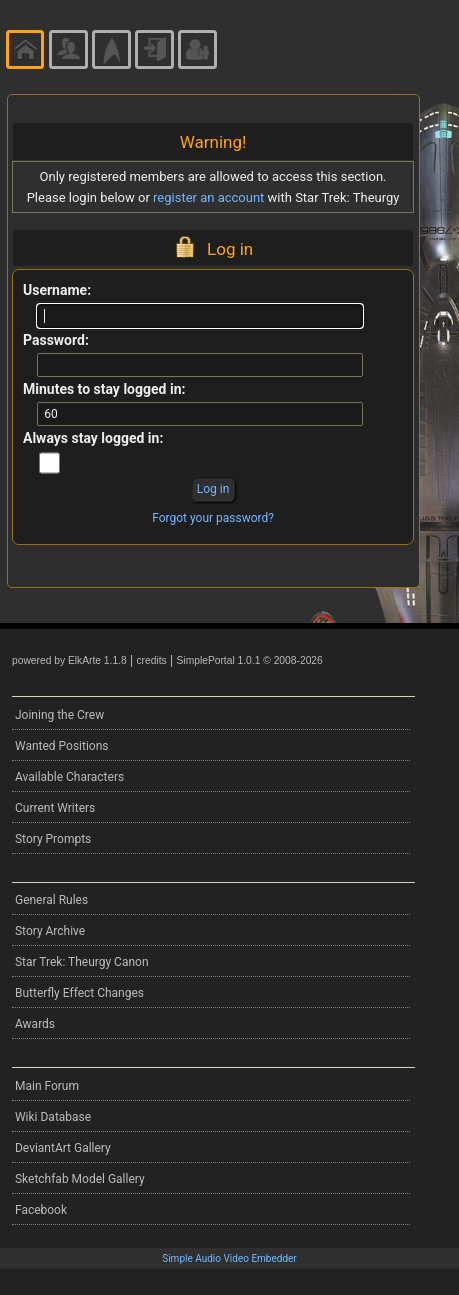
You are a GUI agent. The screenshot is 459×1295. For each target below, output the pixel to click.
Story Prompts (53, 839)
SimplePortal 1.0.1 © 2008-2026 (250, 660)
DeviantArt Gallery (63, 1148)
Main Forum (47, 1086)
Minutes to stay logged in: (104, 389)
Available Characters (69, 777)
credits (151, 660)
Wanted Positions (61, 746)
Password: (56, 340)
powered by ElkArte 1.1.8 (69, 660)
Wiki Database (53, 1117)
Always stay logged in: (93, 438)
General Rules (51, 900)
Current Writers (55, 808)
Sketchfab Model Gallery (80, 1179)
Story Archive (50, 931)
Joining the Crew (59, 715)
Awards (35, 1024)
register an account (208, 197)
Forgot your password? (213, 518)
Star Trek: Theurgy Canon (82, 962)
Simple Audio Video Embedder (229, 1258)
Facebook (41, 1210)
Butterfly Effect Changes (79, 993)
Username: (57, 290)
